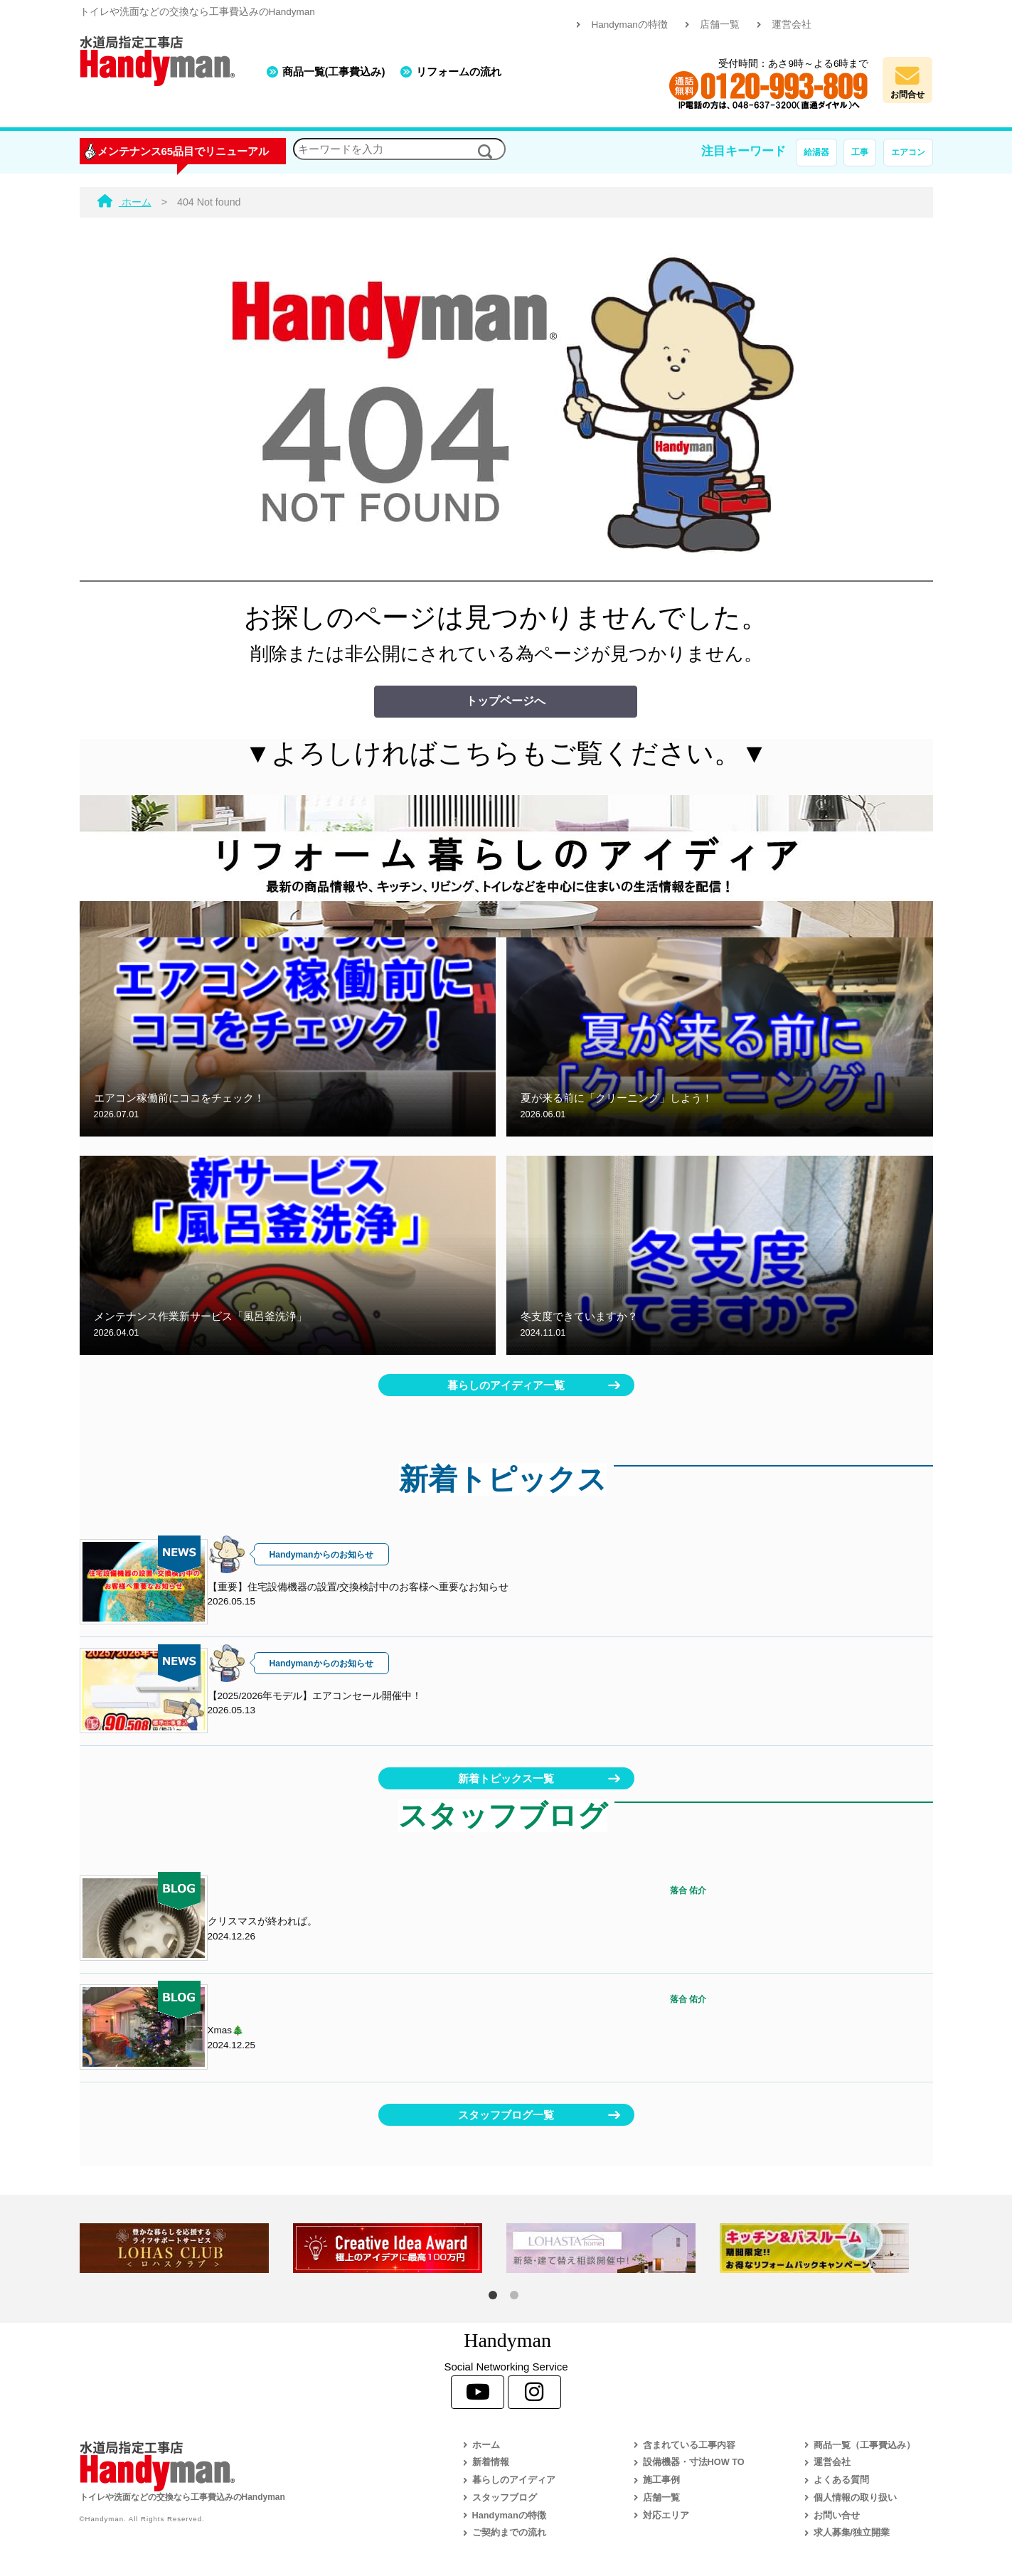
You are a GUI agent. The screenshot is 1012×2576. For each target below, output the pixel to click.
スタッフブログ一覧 (506, 2115)
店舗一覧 (720, 24)
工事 (859, 152)
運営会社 (791, 24)
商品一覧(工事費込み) (333, 71)
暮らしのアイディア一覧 (506, 1385)
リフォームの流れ (458, 71)
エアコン (908, 152)
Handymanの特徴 (629, 24)
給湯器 (816, 152)
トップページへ (505, 701)
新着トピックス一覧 (506, 1778)
